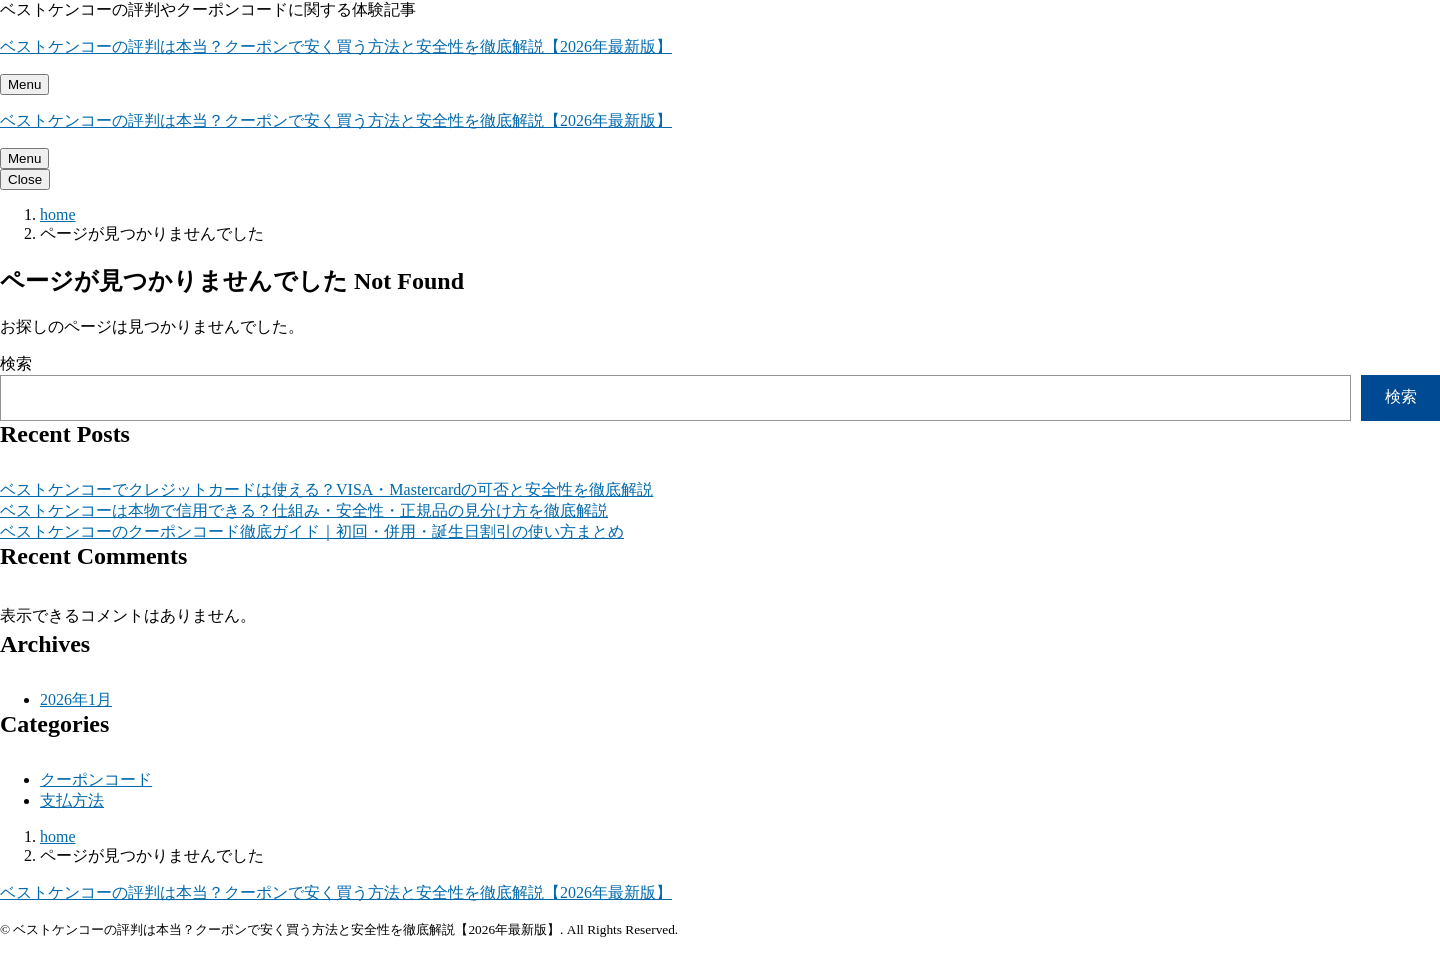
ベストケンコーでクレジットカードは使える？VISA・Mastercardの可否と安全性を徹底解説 (326, 489)
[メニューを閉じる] (25, 179)
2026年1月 (76, 699)
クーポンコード (96, 779)
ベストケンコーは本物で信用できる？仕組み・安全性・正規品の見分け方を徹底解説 (304, 510)
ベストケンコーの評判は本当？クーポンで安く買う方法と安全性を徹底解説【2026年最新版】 (336, 46)
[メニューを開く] (24, 84)
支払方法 (72, 800)
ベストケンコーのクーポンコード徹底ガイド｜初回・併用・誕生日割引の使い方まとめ (312, 531)
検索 (16, 363)
